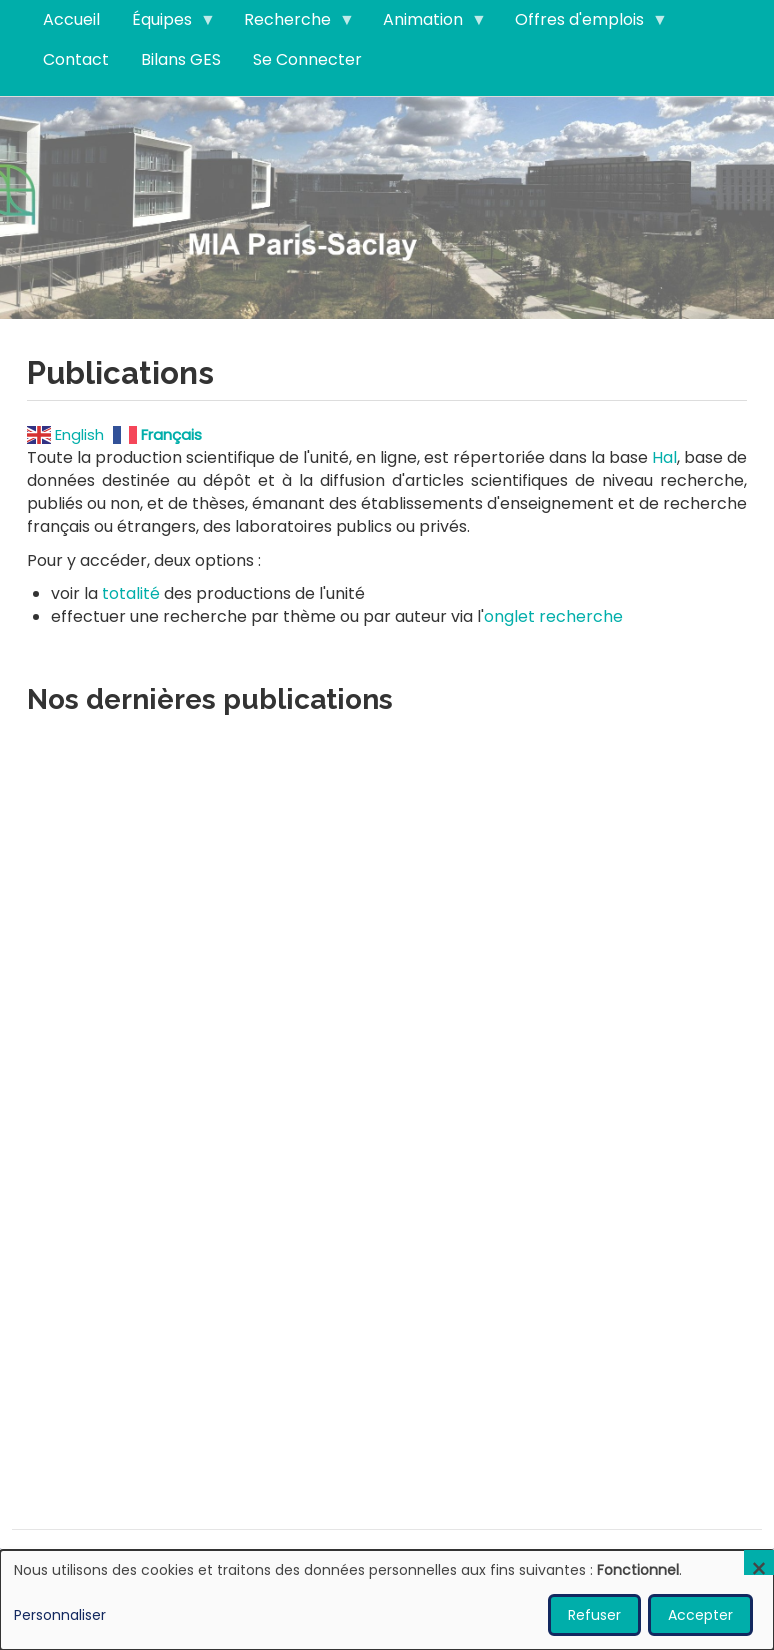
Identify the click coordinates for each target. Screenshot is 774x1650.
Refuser (594, 1615)
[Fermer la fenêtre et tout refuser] (759, 1562)
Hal (664, 457)
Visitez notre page (387, 206)
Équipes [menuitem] (166, 24)
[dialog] (387, 1600)
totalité (131, 593)
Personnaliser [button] (60, 1615)
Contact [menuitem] (76, 59)
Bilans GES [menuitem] (181, 59)
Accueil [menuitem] (71, 19)
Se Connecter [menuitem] (307, 59)
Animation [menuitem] (427, 24)
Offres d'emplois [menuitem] (583, 24)
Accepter (700, 1615)
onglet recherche (553, 616)
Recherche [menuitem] (291, 24)
